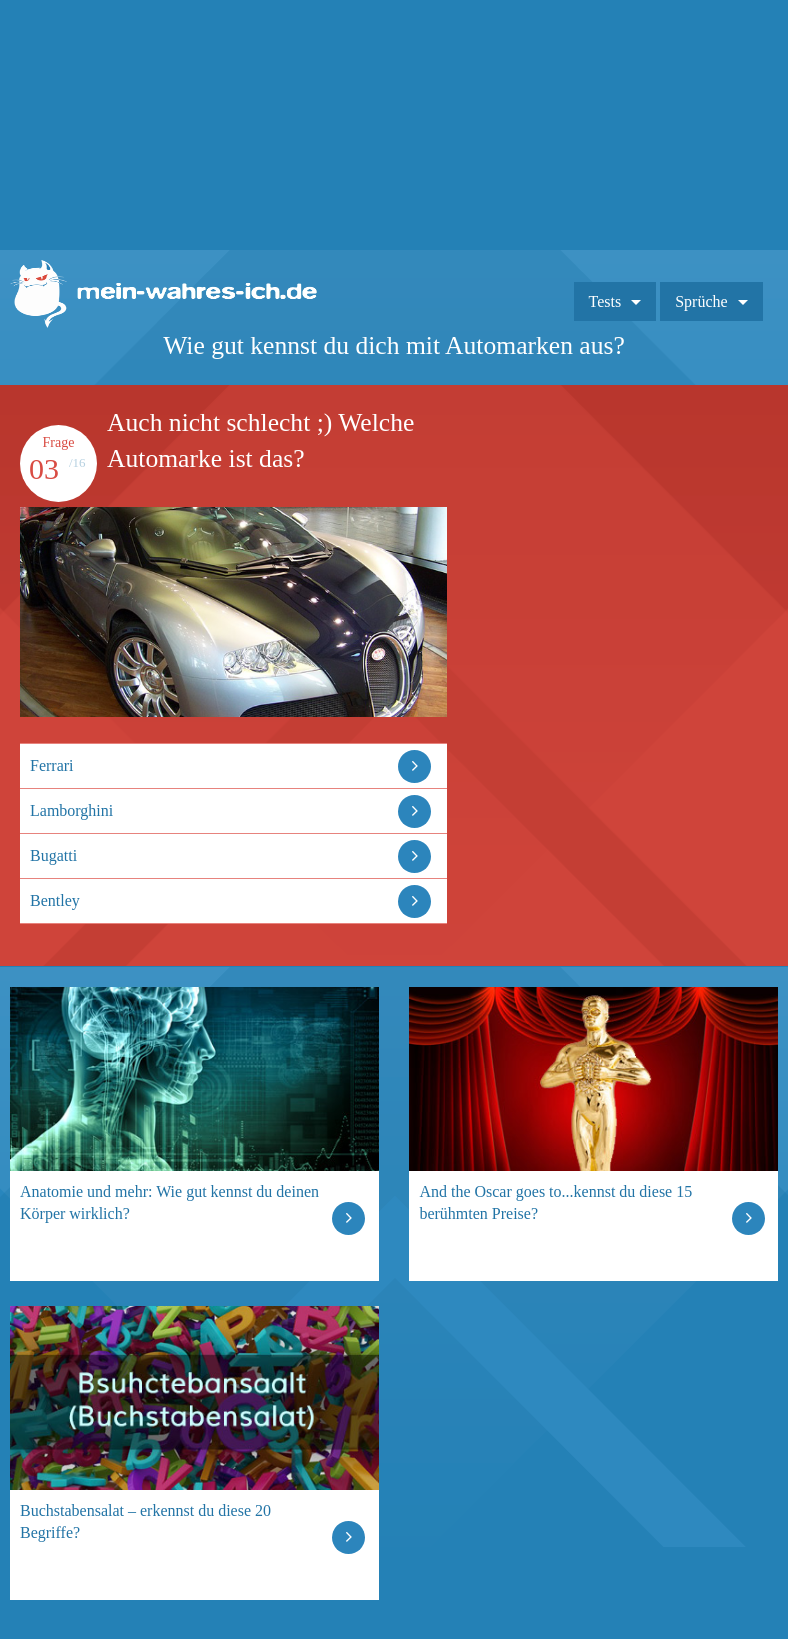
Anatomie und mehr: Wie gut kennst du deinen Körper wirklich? (169, 1202)
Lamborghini (71, 810)
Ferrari (52, 765)
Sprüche (701, 301)
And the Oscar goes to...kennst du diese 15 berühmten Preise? (555, 1202)
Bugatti (53, 855)
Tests (605, 301)
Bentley (55, 900)
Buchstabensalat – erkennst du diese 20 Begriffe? (145, 1521)
